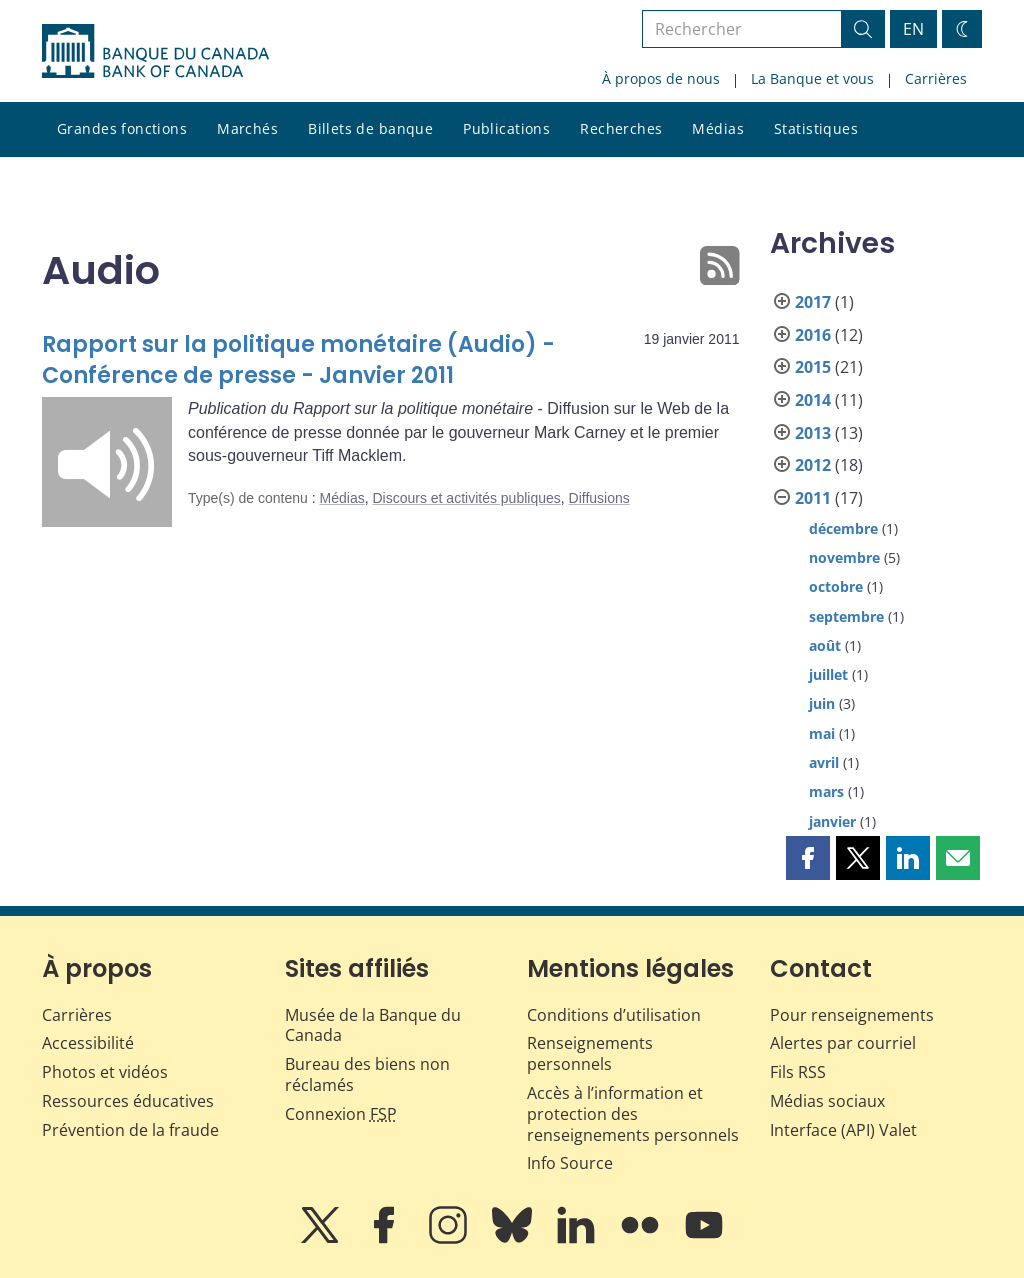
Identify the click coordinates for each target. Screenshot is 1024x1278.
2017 (813, 302)
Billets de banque (370, 128)
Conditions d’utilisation (614, 1015)
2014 (813, 400)
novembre (844, 557)
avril (824, 762)
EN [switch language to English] (913, 29)
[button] (808, 858)
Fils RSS (798, 1072)
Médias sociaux (827, 1101)
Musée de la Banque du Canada (373, 1025)
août (825, 645)
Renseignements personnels (590, 1053)
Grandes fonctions (122, 128)
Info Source (570, 1163)
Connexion (341, 1114)
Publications (506, 128)
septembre (846, 616)
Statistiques (816, 128)
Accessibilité (88, 1043)
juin (822, 703)
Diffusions (599, 498)
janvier (832, 821)
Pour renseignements (852, 1015)
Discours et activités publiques (466, 498)
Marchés (247, 128)
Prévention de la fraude (130, 1130)
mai (822, 733)
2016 (813, 335)
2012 (813, 465)
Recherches (621, 128)
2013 (813, 433)
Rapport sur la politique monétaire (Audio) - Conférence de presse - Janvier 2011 (298, 360)
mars (826, 791)
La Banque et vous (812, 78)
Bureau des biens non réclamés (367, 1074)
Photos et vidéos (105, 1072)
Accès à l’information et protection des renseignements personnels (633, 1114)
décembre (843, 528)
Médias (718, 128)
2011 (813, 498)
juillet (828, 674)
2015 (813, 367)
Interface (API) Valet (843, 1130)
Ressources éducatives (128, 1101)
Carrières (936, 78)
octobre (836, 586)
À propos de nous (661, 78)
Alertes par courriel (843, 1043)
